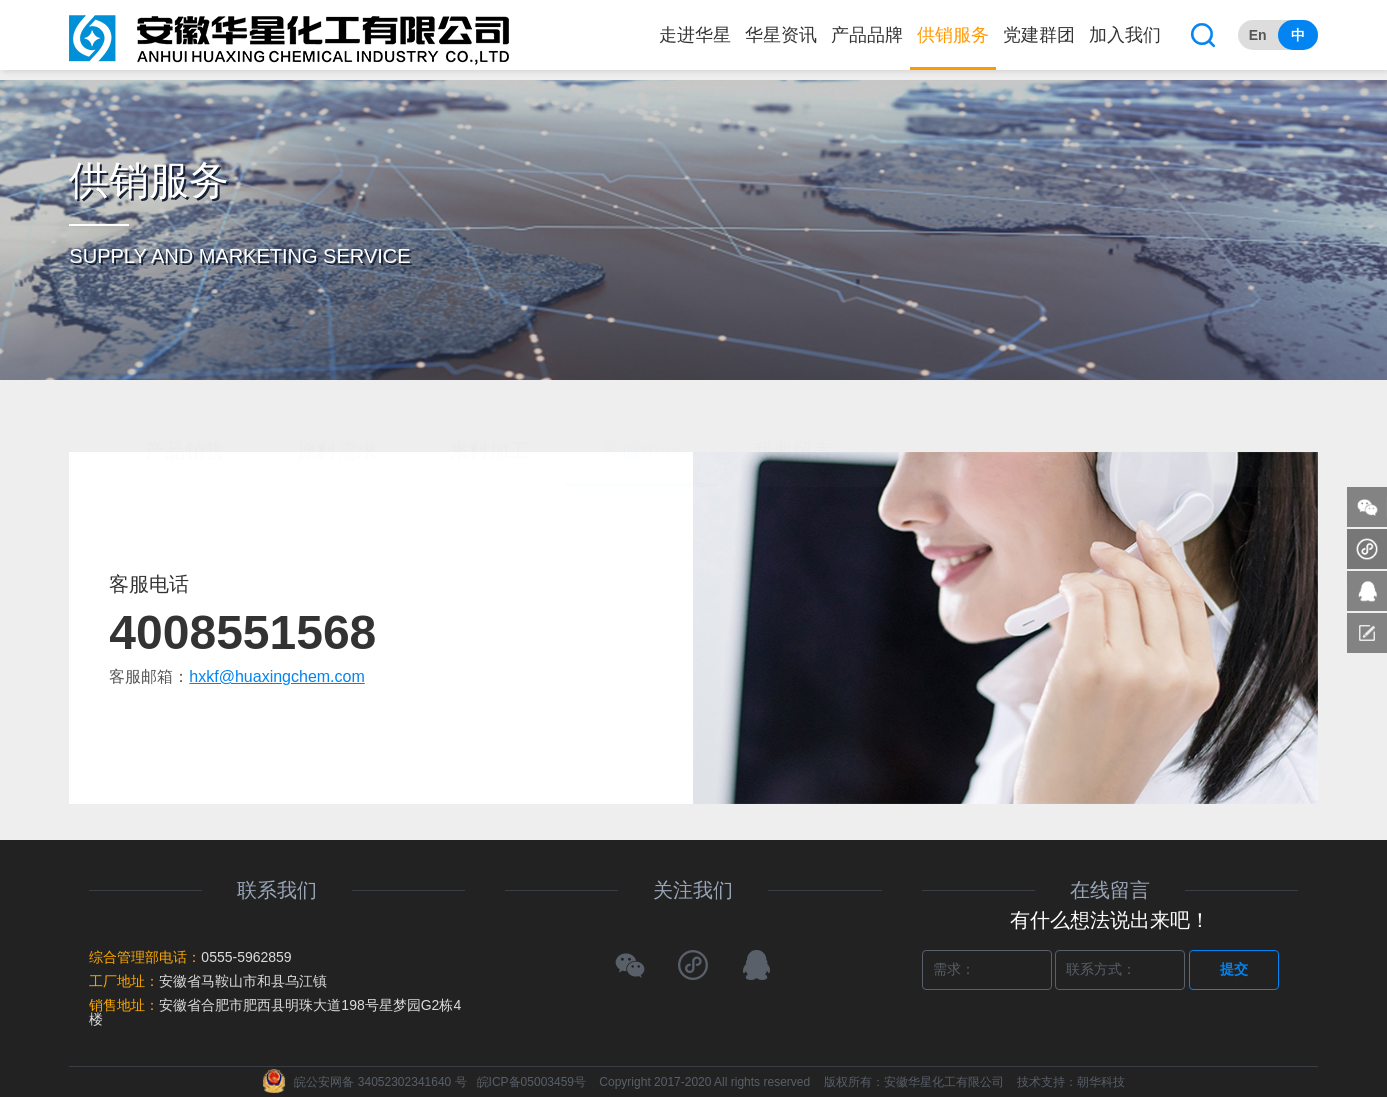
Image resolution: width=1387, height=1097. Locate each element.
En (1258, 35)
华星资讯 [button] (781, 35)
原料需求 (337, 380)
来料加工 (489, 380)
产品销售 (185, 380)
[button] (1203, 35)
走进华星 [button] (695, 35)
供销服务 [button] (953, 35)
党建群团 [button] (1039, 35)
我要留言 (793, 380)
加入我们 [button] (1125, 35)
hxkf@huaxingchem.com (276, 676)
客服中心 (641, 380)
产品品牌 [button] (867, 35)
